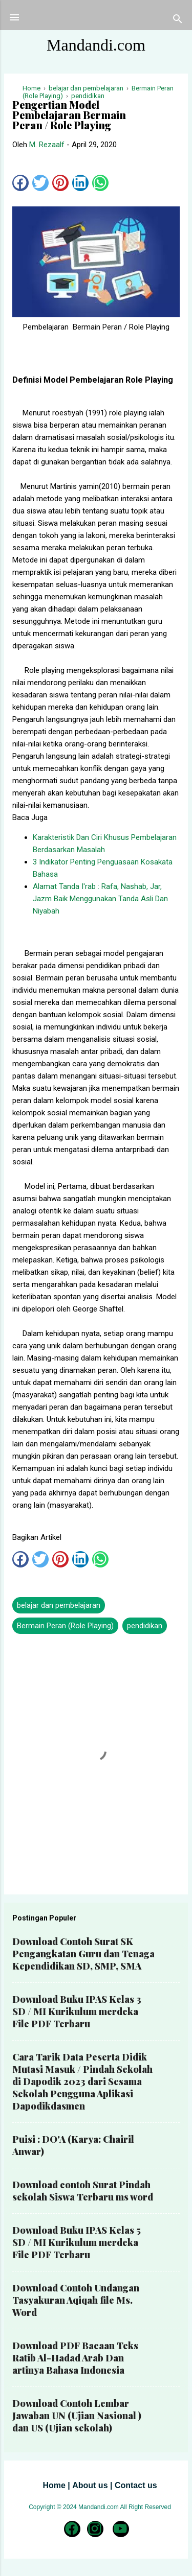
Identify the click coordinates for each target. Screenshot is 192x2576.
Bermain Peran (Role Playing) (65, 1625)
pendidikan (144, 1625)
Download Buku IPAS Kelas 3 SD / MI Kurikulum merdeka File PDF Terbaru (76, 2011)
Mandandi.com (96, 45)
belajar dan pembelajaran (58, 1605)
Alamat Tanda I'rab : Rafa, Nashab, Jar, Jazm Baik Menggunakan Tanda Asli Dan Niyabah (100, 899)
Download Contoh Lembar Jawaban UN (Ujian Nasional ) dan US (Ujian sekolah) (76, 2415)
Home (53, 2485)
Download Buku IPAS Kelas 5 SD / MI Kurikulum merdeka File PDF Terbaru (76, 2242)
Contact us (136, 2485)
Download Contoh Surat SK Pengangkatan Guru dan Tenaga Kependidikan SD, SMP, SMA (83, 1953)
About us (90, 2485)
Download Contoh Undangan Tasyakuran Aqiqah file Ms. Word (75, 2300)
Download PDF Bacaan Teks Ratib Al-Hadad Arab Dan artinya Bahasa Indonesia (75, 2357)
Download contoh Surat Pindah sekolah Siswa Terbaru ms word (82, 2191)
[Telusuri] (178, 20)
